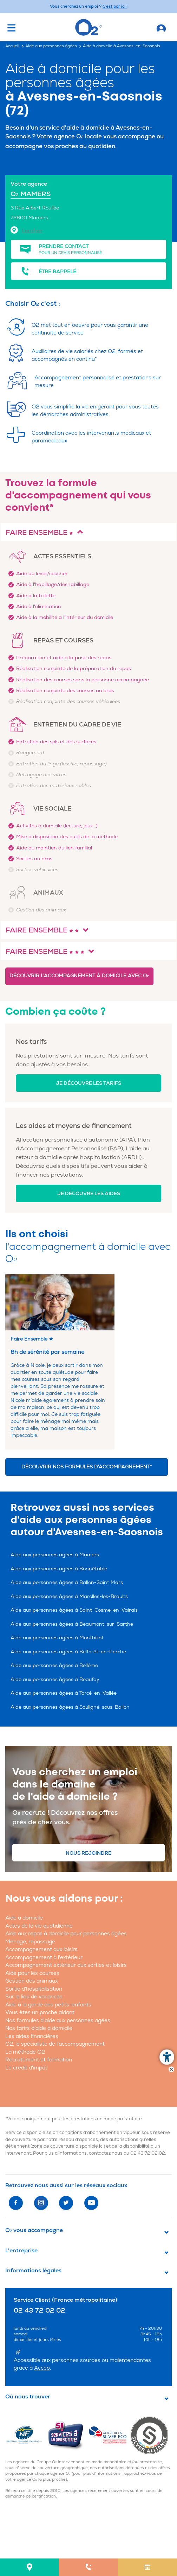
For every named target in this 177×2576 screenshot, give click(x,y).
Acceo (42, 2368)
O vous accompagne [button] (34, 2230)
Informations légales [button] (33, 2270)
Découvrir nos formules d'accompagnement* (86, 1467)
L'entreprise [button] (21, 2250)
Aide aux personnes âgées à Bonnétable (59, 1569)
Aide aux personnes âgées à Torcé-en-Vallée (64, 1693)
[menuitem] (29, 2567)
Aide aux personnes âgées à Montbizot (57, 1638)
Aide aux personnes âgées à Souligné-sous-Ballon (70, 1707)
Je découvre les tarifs (88, 1083)
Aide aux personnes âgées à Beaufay (55, 1679)
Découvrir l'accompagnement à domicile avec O (79, 976)
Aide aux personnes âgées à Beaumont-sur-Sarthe (72, 1624)
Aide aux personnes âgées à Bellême (54, 1665)
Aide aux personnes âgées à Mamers (55, 1555)
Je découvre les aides (88, 1194)
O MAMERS (31, 194)
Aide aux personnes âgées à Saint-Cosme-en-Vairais (74, 1610)
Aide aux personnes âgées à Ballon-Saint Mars (67, 1582)
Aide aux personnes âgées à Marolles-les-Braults (69, 1596)
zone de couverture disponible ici (68, 2146)
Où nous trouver (27, 2396)
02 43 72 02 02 (147, 2153)
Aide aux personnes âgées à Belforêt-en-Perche (68, 1652)
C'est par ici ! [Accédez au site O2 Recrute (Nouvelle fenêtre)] (115, 6)
